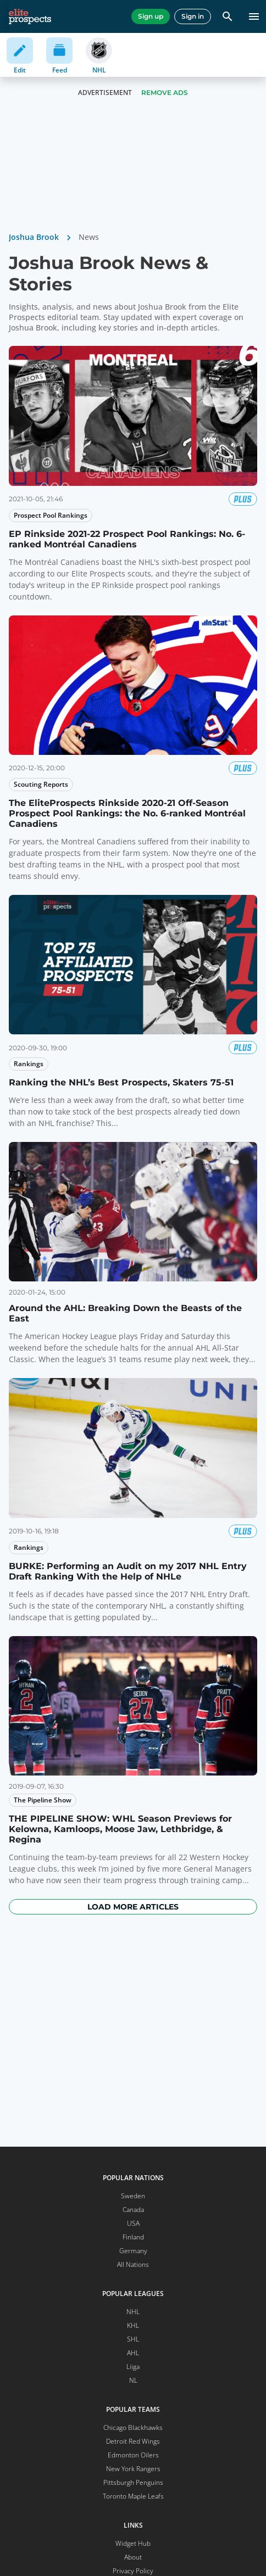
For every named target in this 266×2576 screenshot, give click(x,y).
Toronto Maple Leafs (133, 2496)
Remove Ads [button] (164, 92)
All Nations (133, 2264)
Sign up (150, 16)
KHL (133, 2325)
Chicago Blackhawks (133, 2427)
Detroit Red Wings (133, 2441)
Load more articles (133, 1907)
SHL (133, 2339)
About (133, 2557)
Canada (133, 2209)
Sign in (192, 16)
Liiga (133, 2366)
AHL (133, 2352)
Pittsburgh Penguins (133, 2482)
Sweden (133, 2195)
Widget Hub (133, 2543)
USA (133, 2223)
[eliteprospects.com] (30, 16)
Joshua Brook (34, 237)
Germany (133, 2250)
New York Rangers (133, 2468)
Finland (133, 2237)
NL (133, 2380)
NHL (133, 2311)
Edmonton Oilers (133, 2455)
